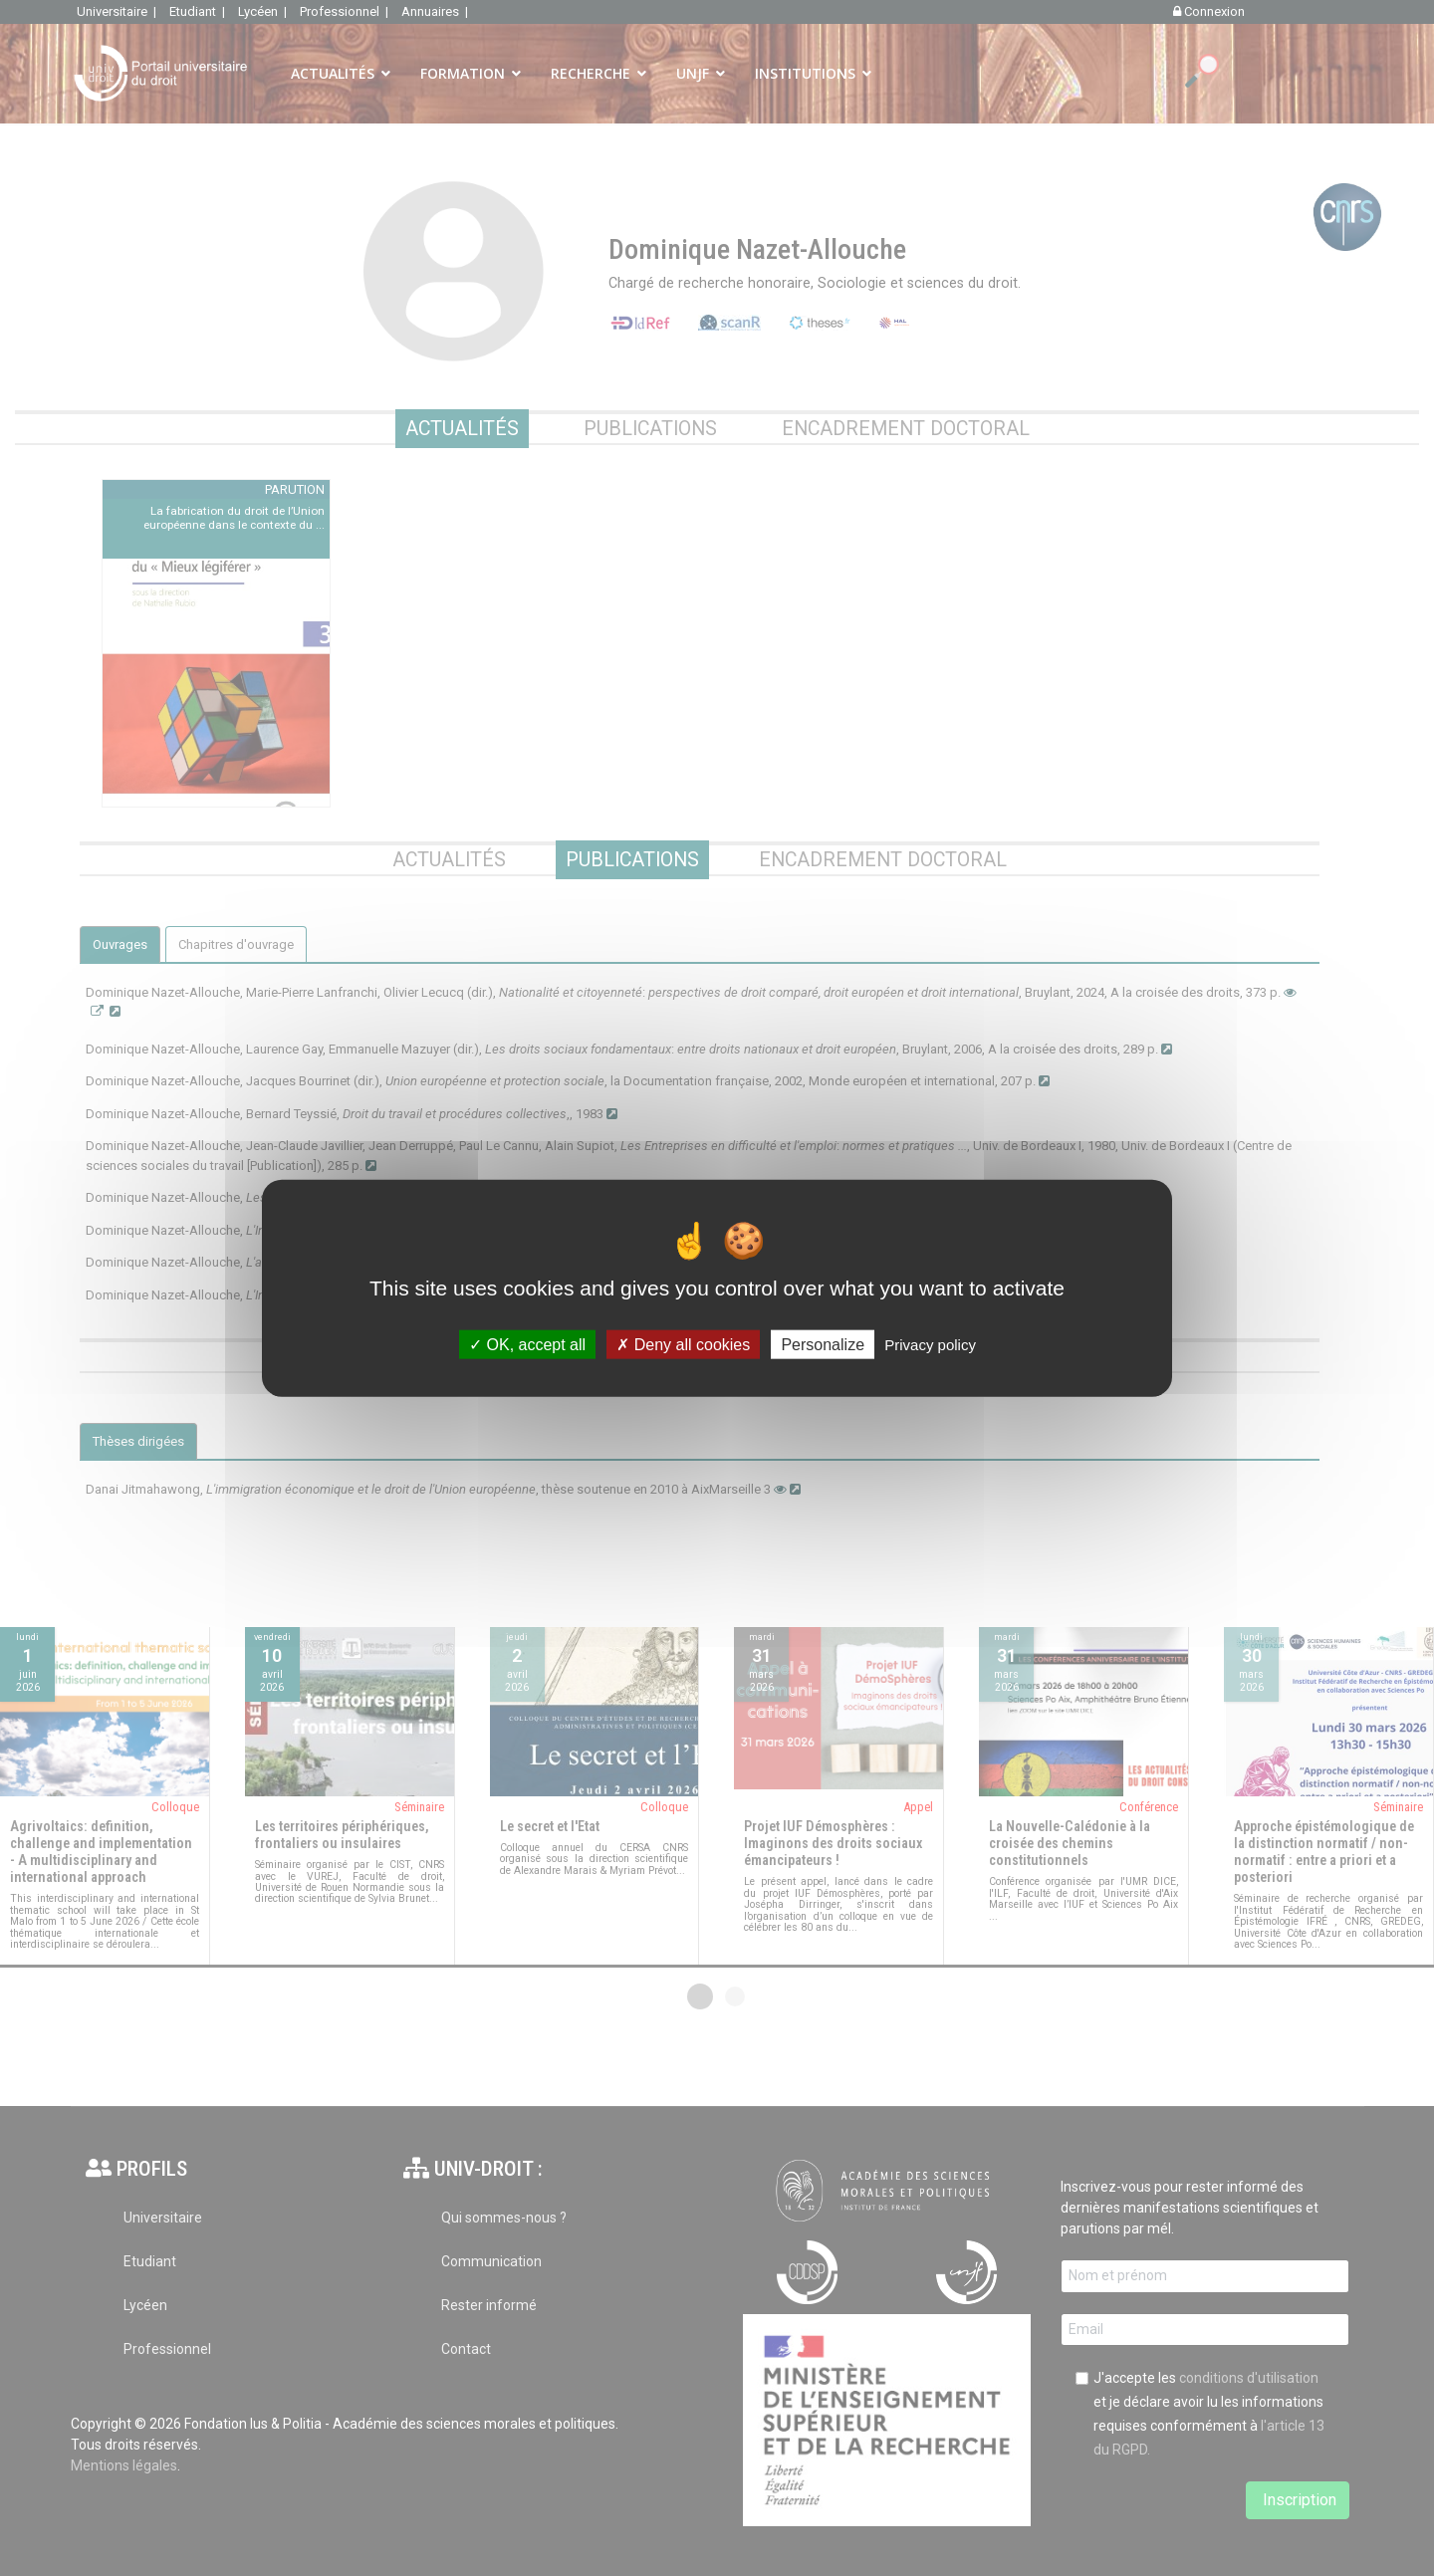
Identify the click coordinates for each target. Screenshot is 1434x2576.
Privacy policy (930, 1344)
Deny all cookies (683, 1344)
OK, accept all (527, 1344)
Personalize (822, 1344)
